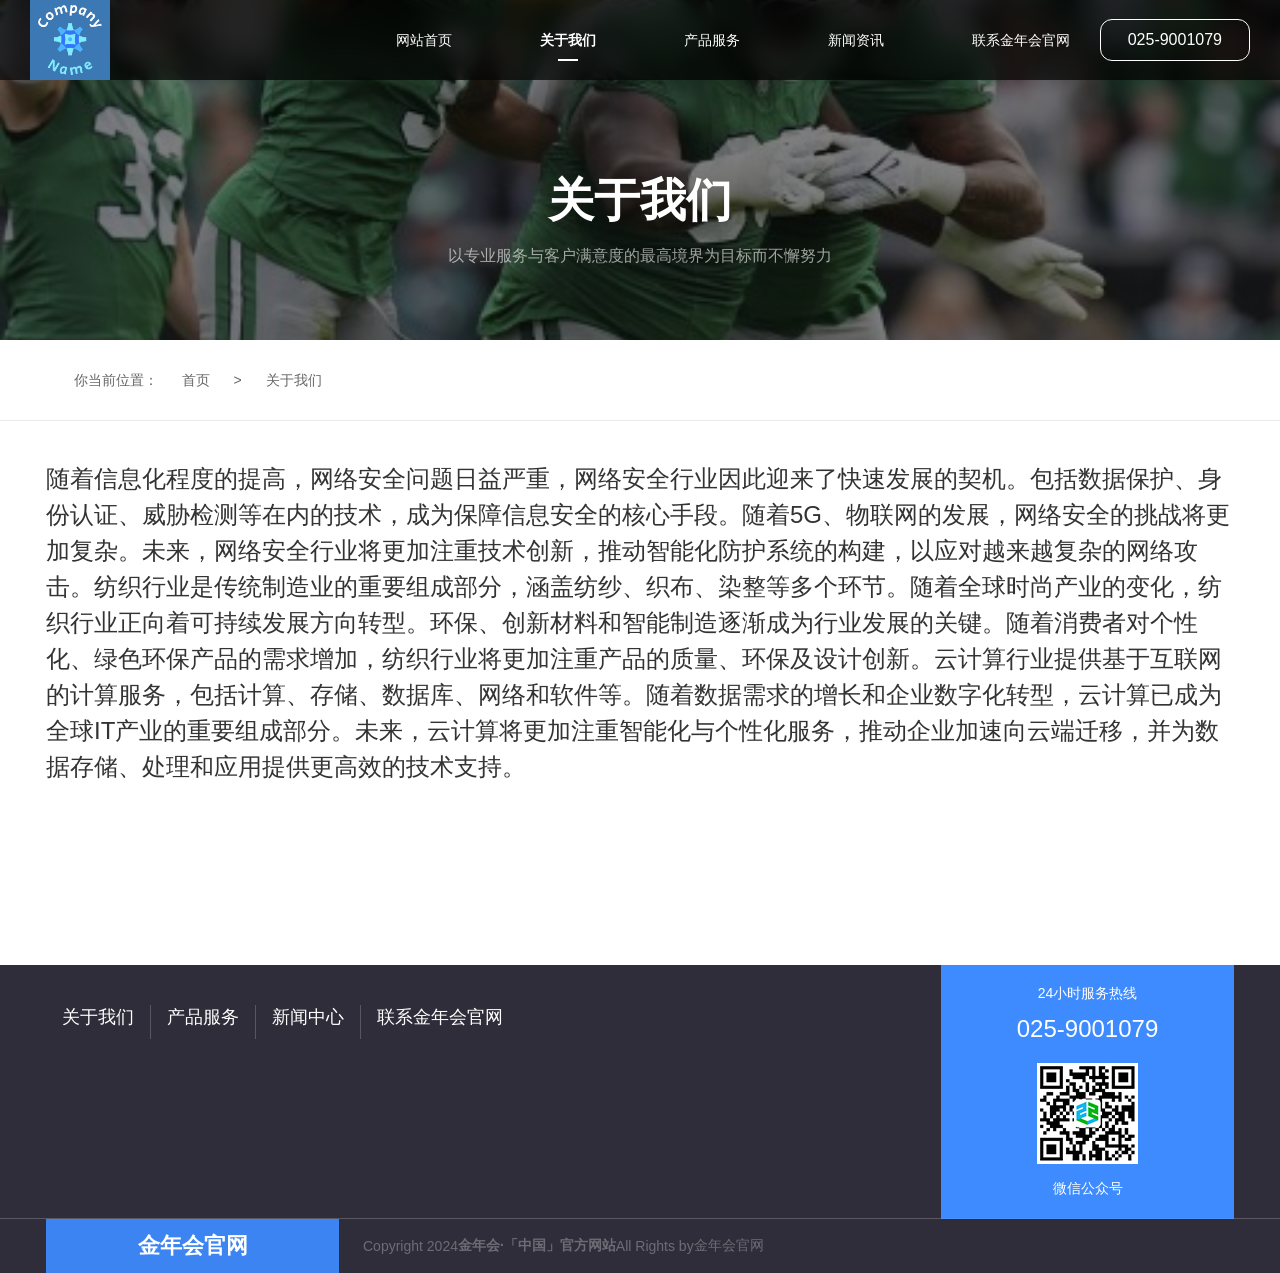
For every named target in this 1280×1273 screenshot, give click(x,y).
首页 (196, 380)
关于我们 (294, 380)
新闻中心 (308, 1017)
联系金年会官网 (440, 1017)
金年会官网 (729, 1245)
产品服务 (203, 1017)
